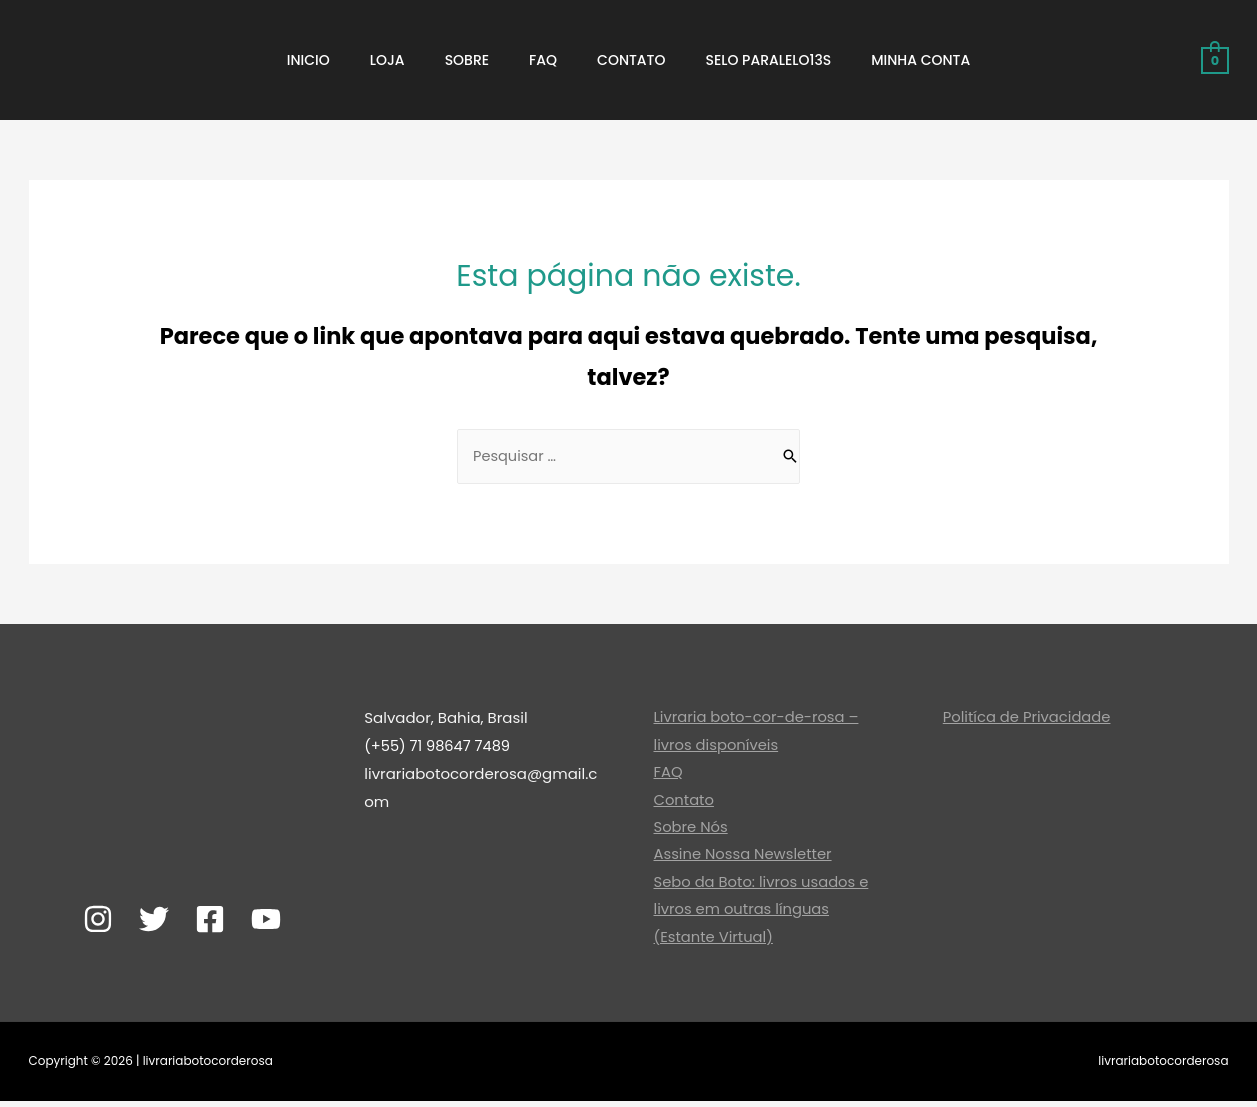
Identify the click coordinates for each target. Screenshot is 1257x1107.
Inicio (308, 60)
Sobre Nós (691, 831)
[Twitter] (154, 921)
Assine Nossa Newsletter (744, 858)
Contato (631, 60)
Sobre (467, 60)
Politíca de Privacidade (1028, 719)
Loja (387, 60)
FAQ (543, 60)
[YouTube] (266, 921)
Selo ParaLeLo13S (769, 60)
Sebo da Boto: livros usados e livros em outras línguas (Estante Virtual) (763, 914)
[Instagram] (98, 921)
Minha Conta (920, 60)
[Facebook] (210, 921)
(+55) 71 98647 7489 (439, 747)
